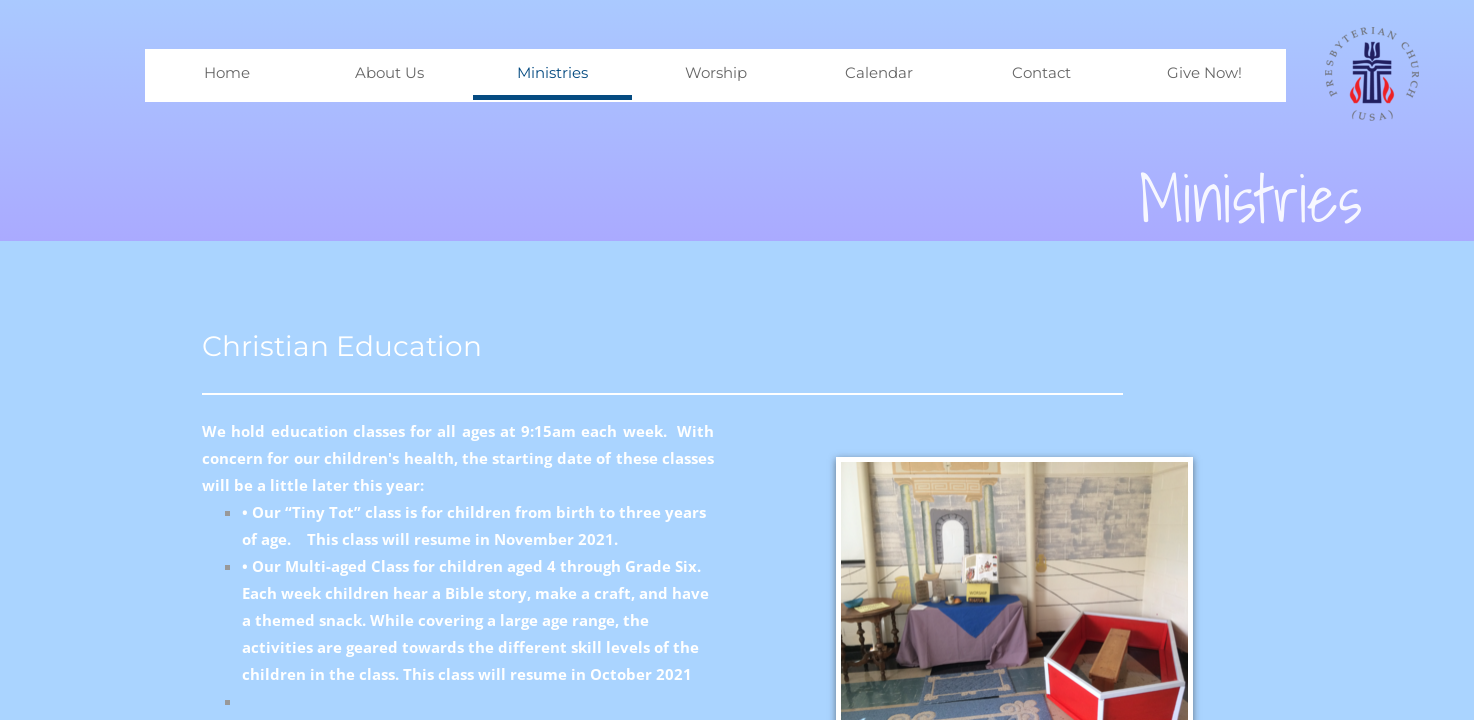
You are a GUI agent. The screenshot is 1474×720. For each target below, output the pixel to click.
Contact (1041, 72)
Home (227, 72)
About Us (389, 72)
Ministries (552, 72)
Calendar (879, 72)
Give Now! (1204, 72)
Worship (716, 72)
